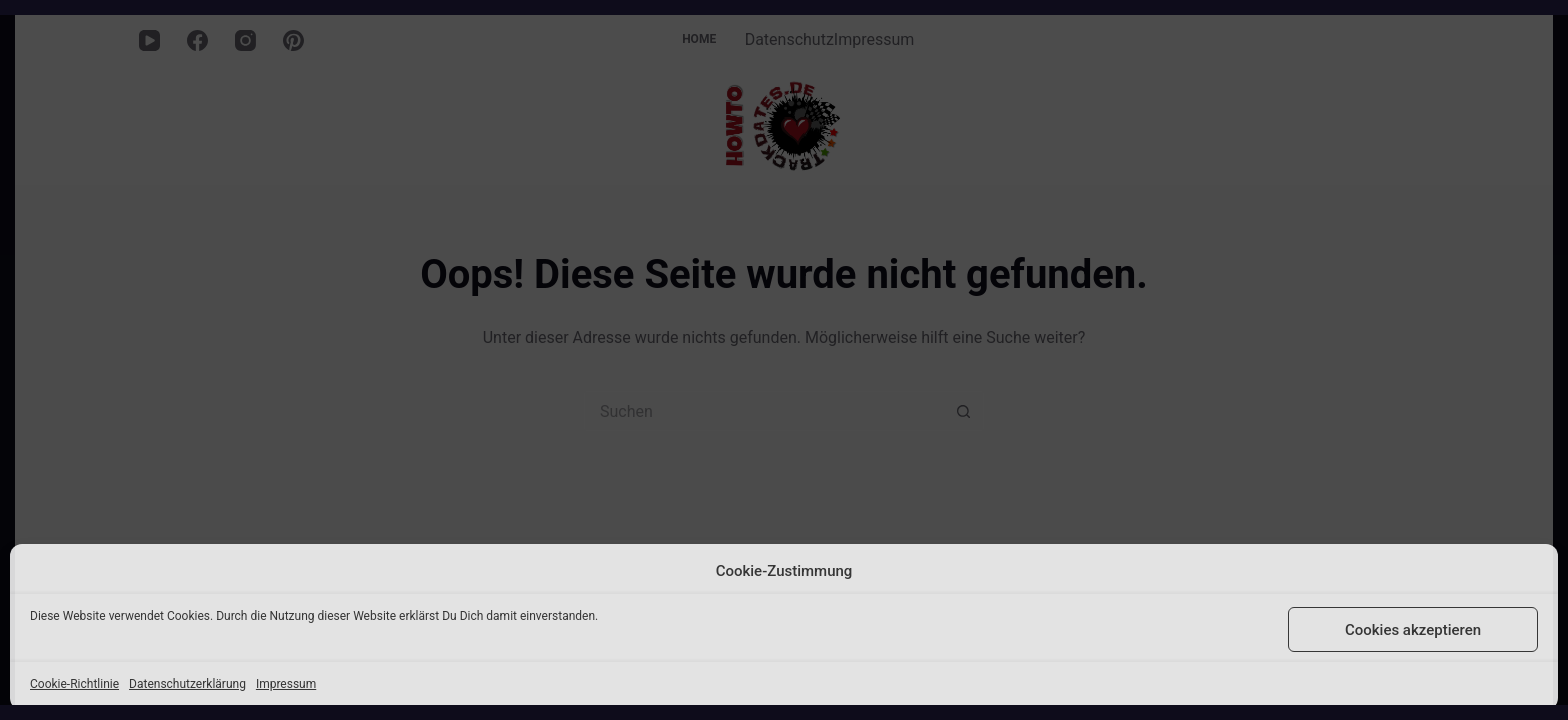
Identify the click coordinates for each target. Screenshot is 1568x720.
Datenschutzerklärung (187, 684)
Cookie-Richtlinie (74, 684)
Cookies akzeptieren (1413, 630)
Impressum (286, 684)
